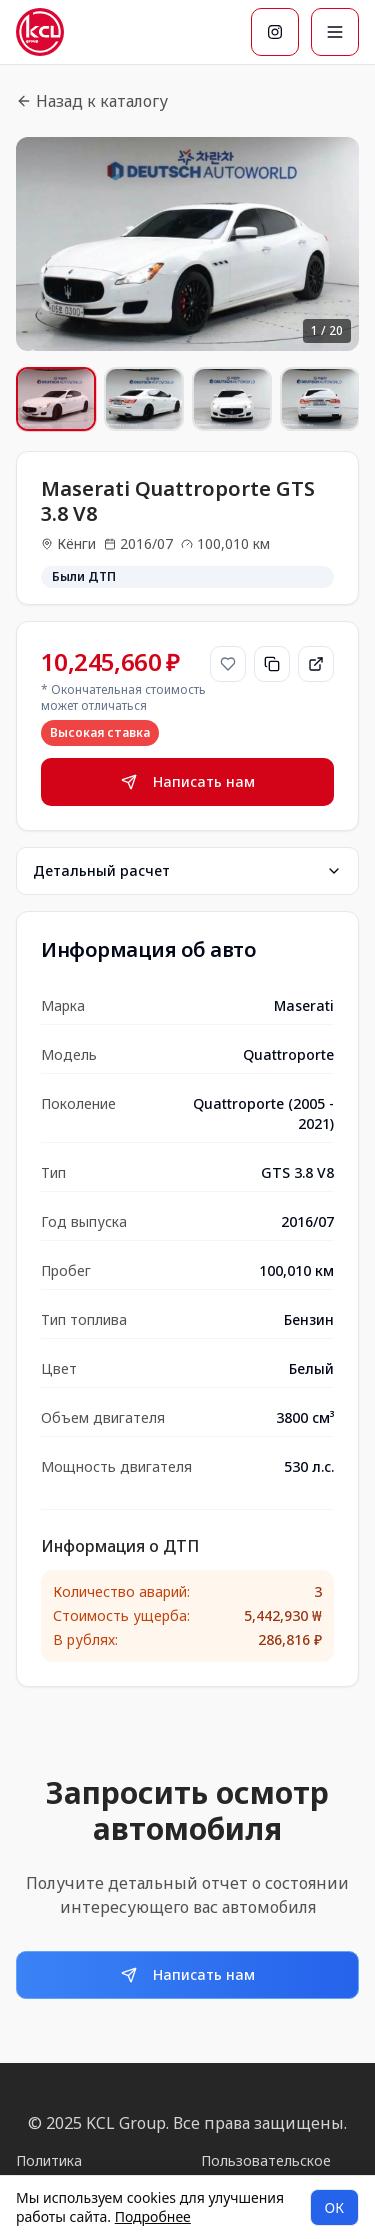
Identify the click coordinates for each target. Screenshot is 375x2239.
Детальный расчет (187, 870)
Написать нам (188, 781)
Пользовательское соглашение (266, 2170)
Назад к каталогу (92, 101)
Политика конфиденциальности (91, 2170)
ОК (334, 2207)
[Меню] (335, 32)
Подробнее (153, 2216)
